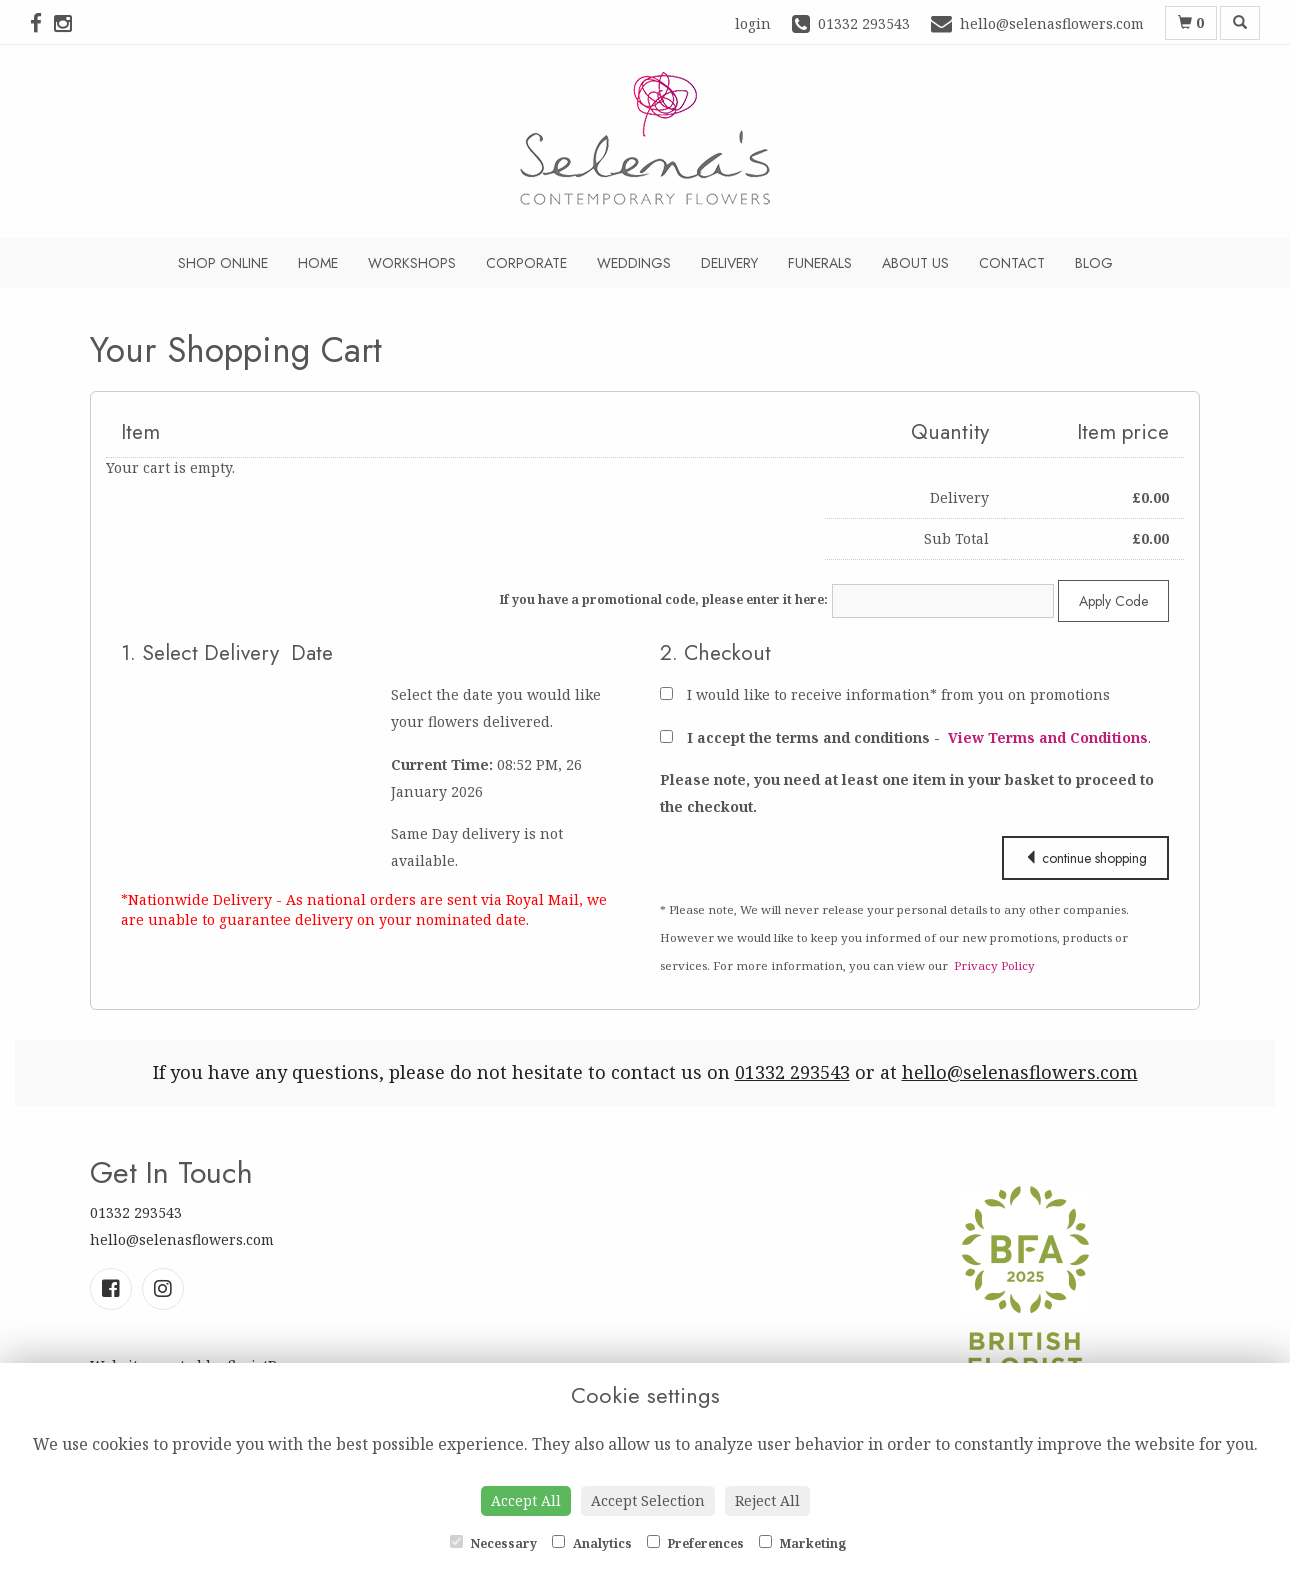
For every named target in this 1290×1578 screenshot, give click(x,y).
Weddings (634, 263)
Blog (1094, 263)
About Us (915, 263)
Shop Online (223, 263)
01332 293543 (792, 1072)
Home (318, 263)
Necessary (493, 1543)
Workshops (412, 263)
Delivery (729, 263)
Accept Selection (648, 1500)
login (753, 23)
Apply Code (1113, 601)
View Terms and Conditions (1048, 737)
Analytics (592, 1543)
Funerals (820, 263)
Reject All (767, 1500)
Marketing (802, 1543)
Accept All (526, 1500)
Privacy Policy (994, 965)
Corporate (526, 263)
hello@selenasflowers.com (1020, 1072)
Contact (1012, 263)
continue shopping (1085, 858)
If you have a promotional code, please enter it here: (664, 599)
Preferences (695, 1543)
